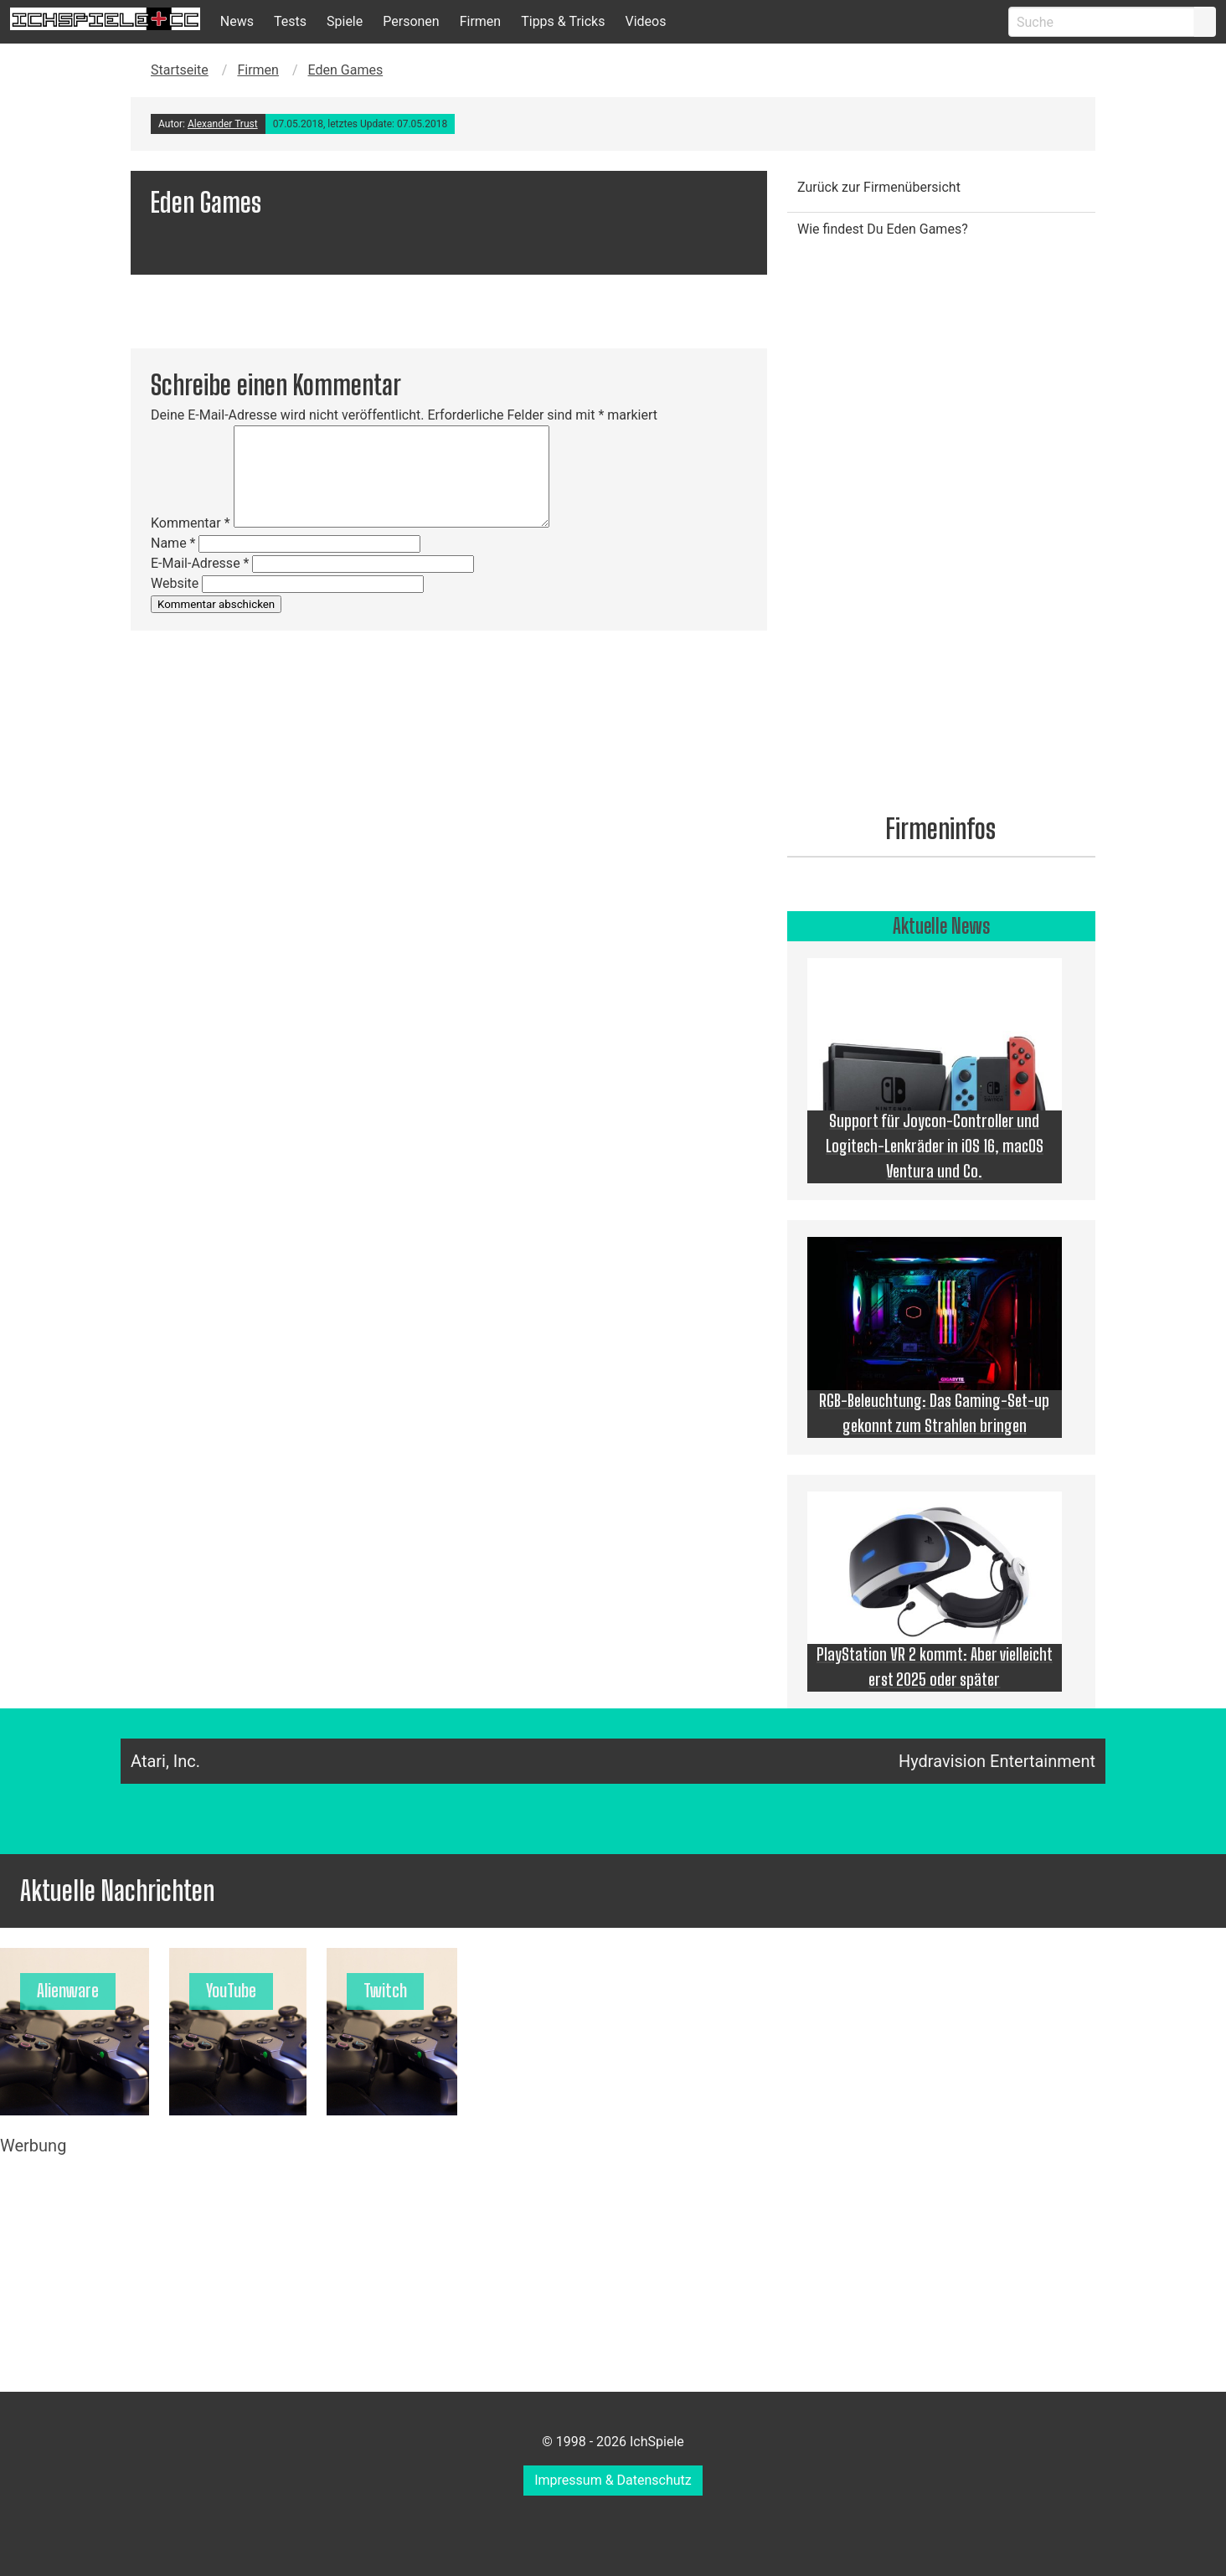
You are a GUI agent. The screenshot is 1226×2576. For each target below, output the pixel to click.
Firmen (481, 21)
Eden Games (346, 70)
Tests (290, 21)
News (237, 21)
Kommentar (190, 523)
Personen (411, 21)
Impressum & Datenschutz (613, 2480)
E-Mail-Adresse (200, 563)
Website (174, 583)
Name (173, 543)
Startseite (180, 70)
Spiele (345, 21)
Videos (645, 21)
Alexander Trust (223, 124)
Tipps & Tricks (563, 21)
